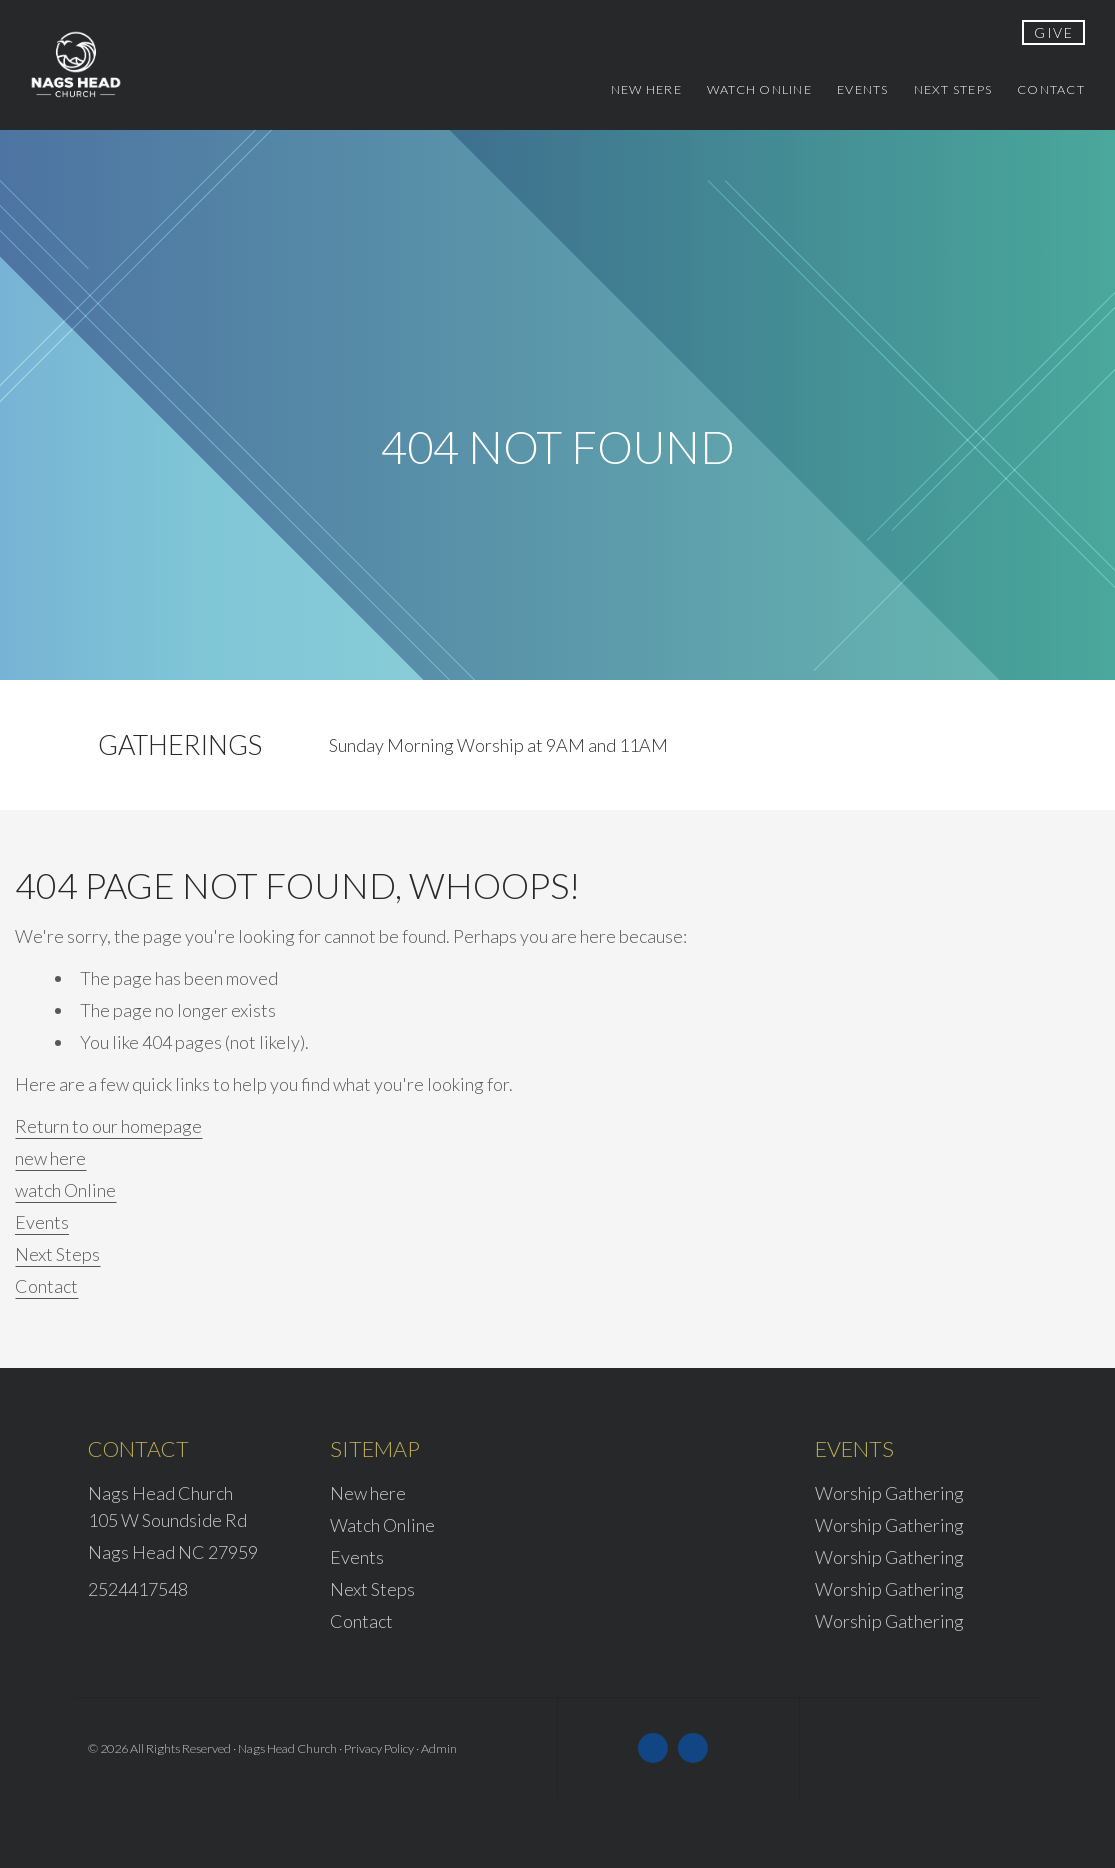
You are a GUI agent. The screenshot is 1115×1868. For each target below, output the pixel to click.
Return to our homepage (108, 1126)
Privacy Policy (379, 1748)
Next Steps (57, 1254)
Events (42, 1222)
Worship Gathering (889, 1493)
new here (50, 1158)
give (1053, 32)
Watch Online (382, 1525)
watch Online (65, 1190)
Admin (439, 1748)
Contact (46, 1286)
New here (368, 1493)
